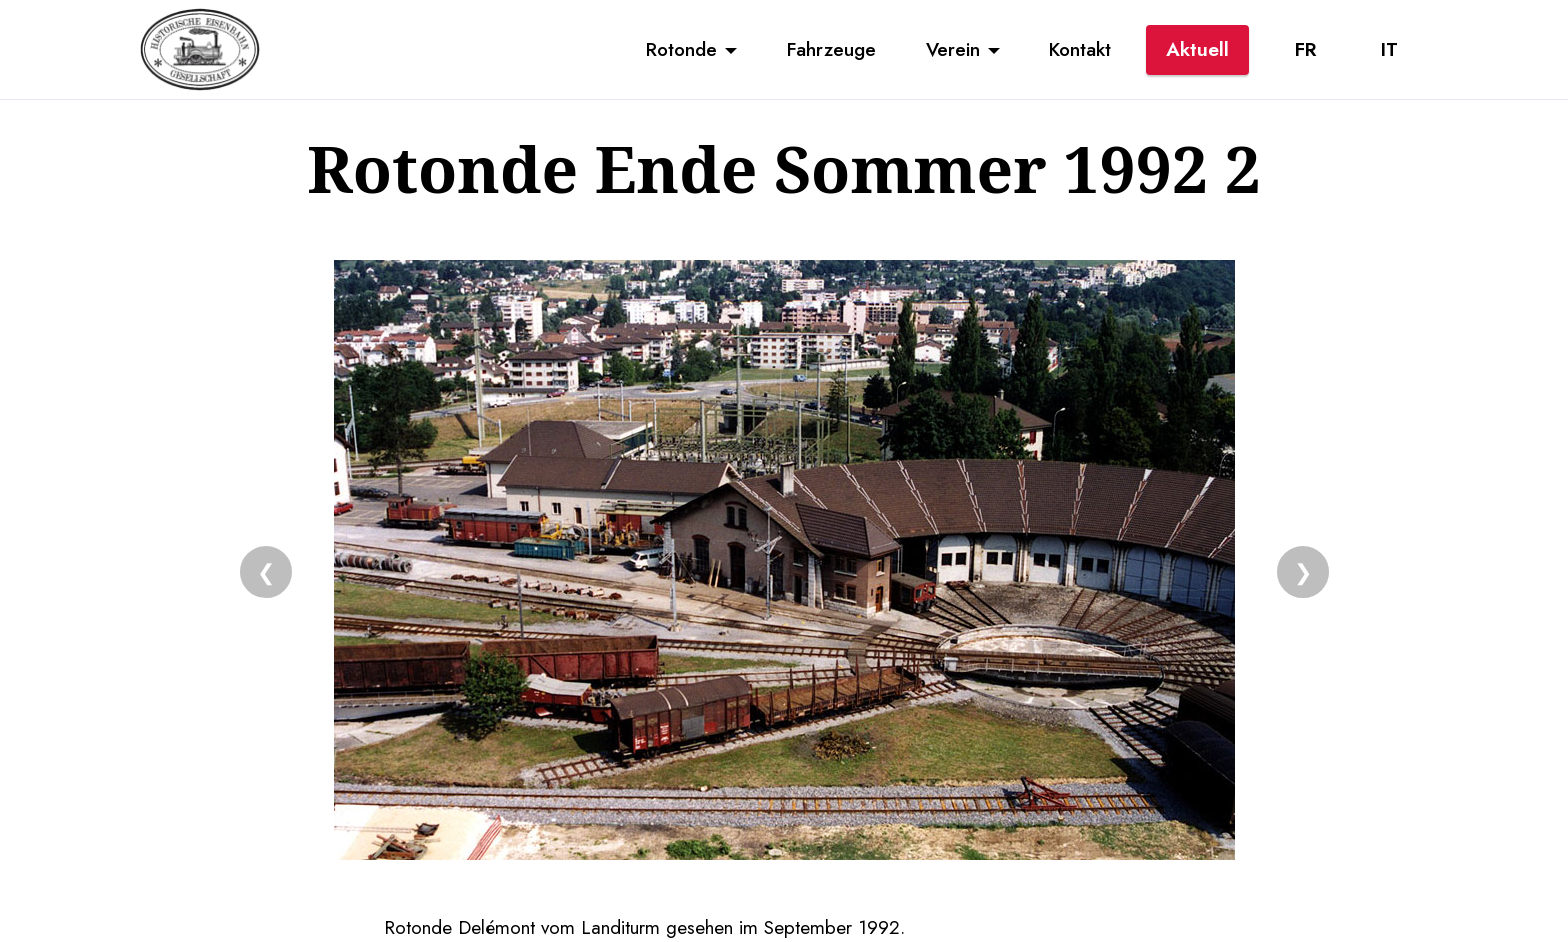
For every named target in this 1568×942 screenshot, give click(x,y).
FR (1305, 49)
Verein (953, 49)
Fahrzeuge (831, 49)
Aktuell (1197, 49)
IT (1389, 49)
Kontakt (1080, 49)
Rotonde (681, 49)
